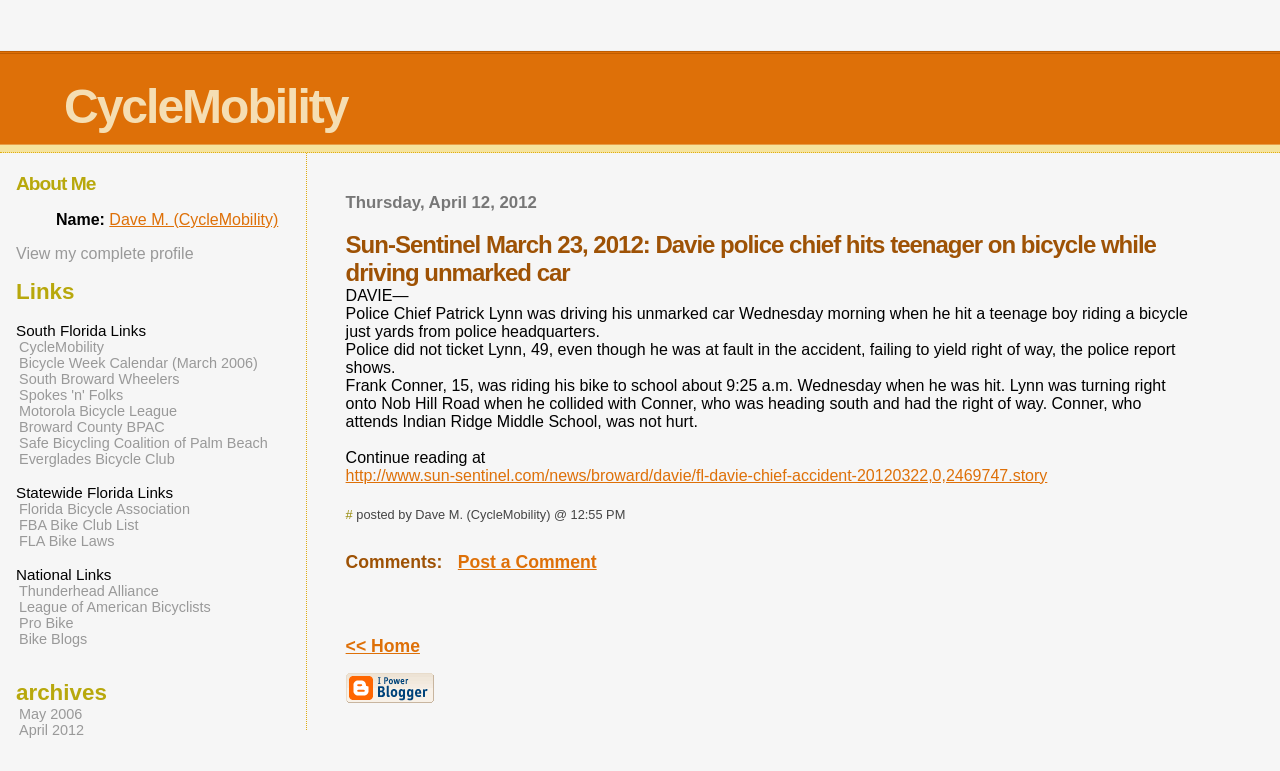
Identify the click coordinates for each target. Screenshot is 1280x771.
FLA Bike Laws (67, 541)
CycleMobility (205, 106)
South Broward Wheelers (99, 379)
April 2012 (51, 730)
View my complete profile (105, 253)
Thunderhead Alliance (89, 591)
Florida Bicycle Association (104, 509)
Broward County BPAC (92, 427)
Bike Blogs (53, 639)
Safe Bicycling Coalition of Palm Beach (143, 443)
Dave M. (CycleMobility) (193, 219)
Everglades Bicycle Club (97, 459)
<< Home (383, 646)
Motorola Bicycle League (98, 411)
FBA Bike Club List (79, 525)
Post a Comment (527, 562)
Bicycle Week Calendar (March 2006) (138, 363)
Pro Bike (46, 623)
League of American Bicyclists (115, 607)
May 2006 (50, 714)
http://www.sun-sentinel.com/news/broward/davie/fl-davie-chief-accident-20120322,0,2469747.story (697, 475)
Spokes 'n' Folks (71, 395)
